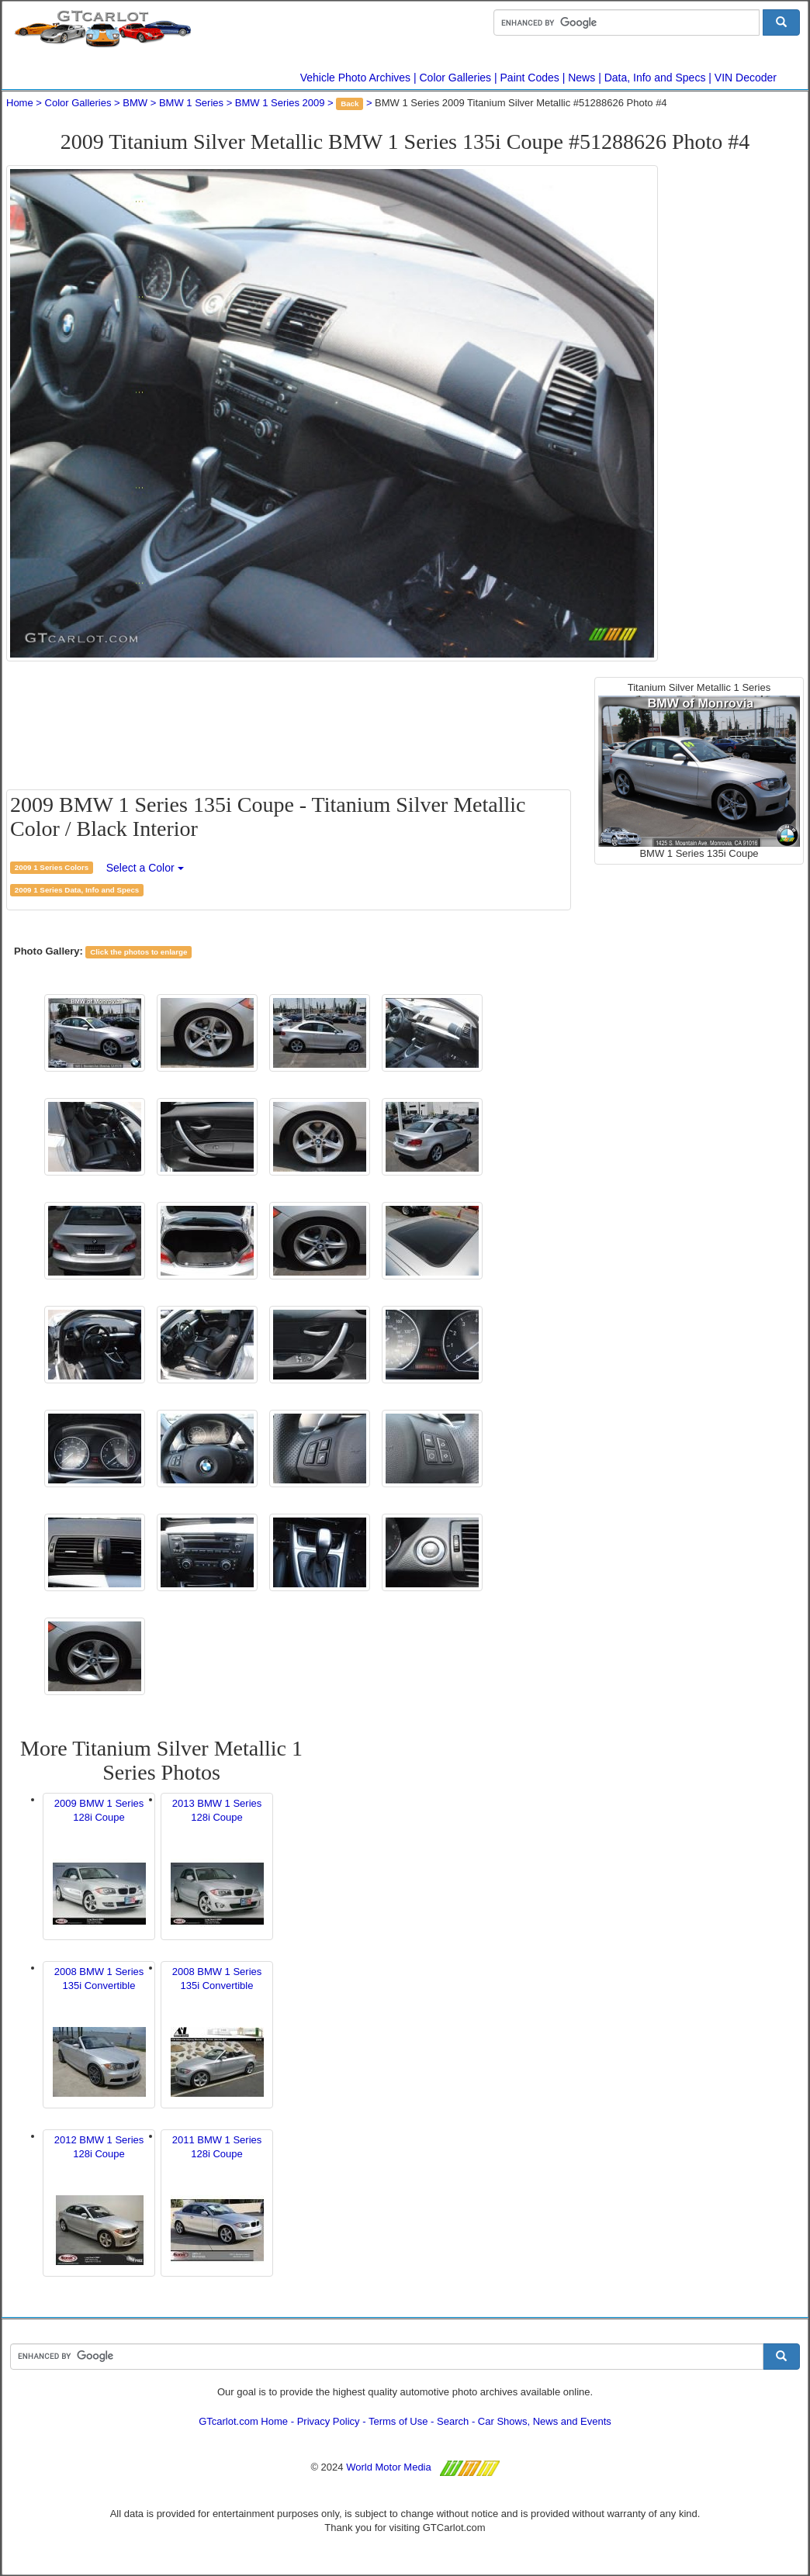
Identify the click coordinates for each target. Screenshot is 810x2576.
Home (19, 103)
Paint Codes (529, 77)
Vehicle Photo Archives (355, 77)
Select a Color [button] (145, 868)
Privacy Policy (328, 2421)
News (581, 77)
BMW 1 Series (191, 103)
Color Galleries (456, 77)
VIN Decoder (746, 77)
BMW (135, 103)
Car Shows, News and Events (544, 2421)
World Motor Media (388, 2467)
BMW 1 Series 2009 (280, 103)
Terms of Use (398, 2421)
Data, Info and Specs (655, 77)
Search (453, 2421)
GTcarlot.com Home (243, 2421)
